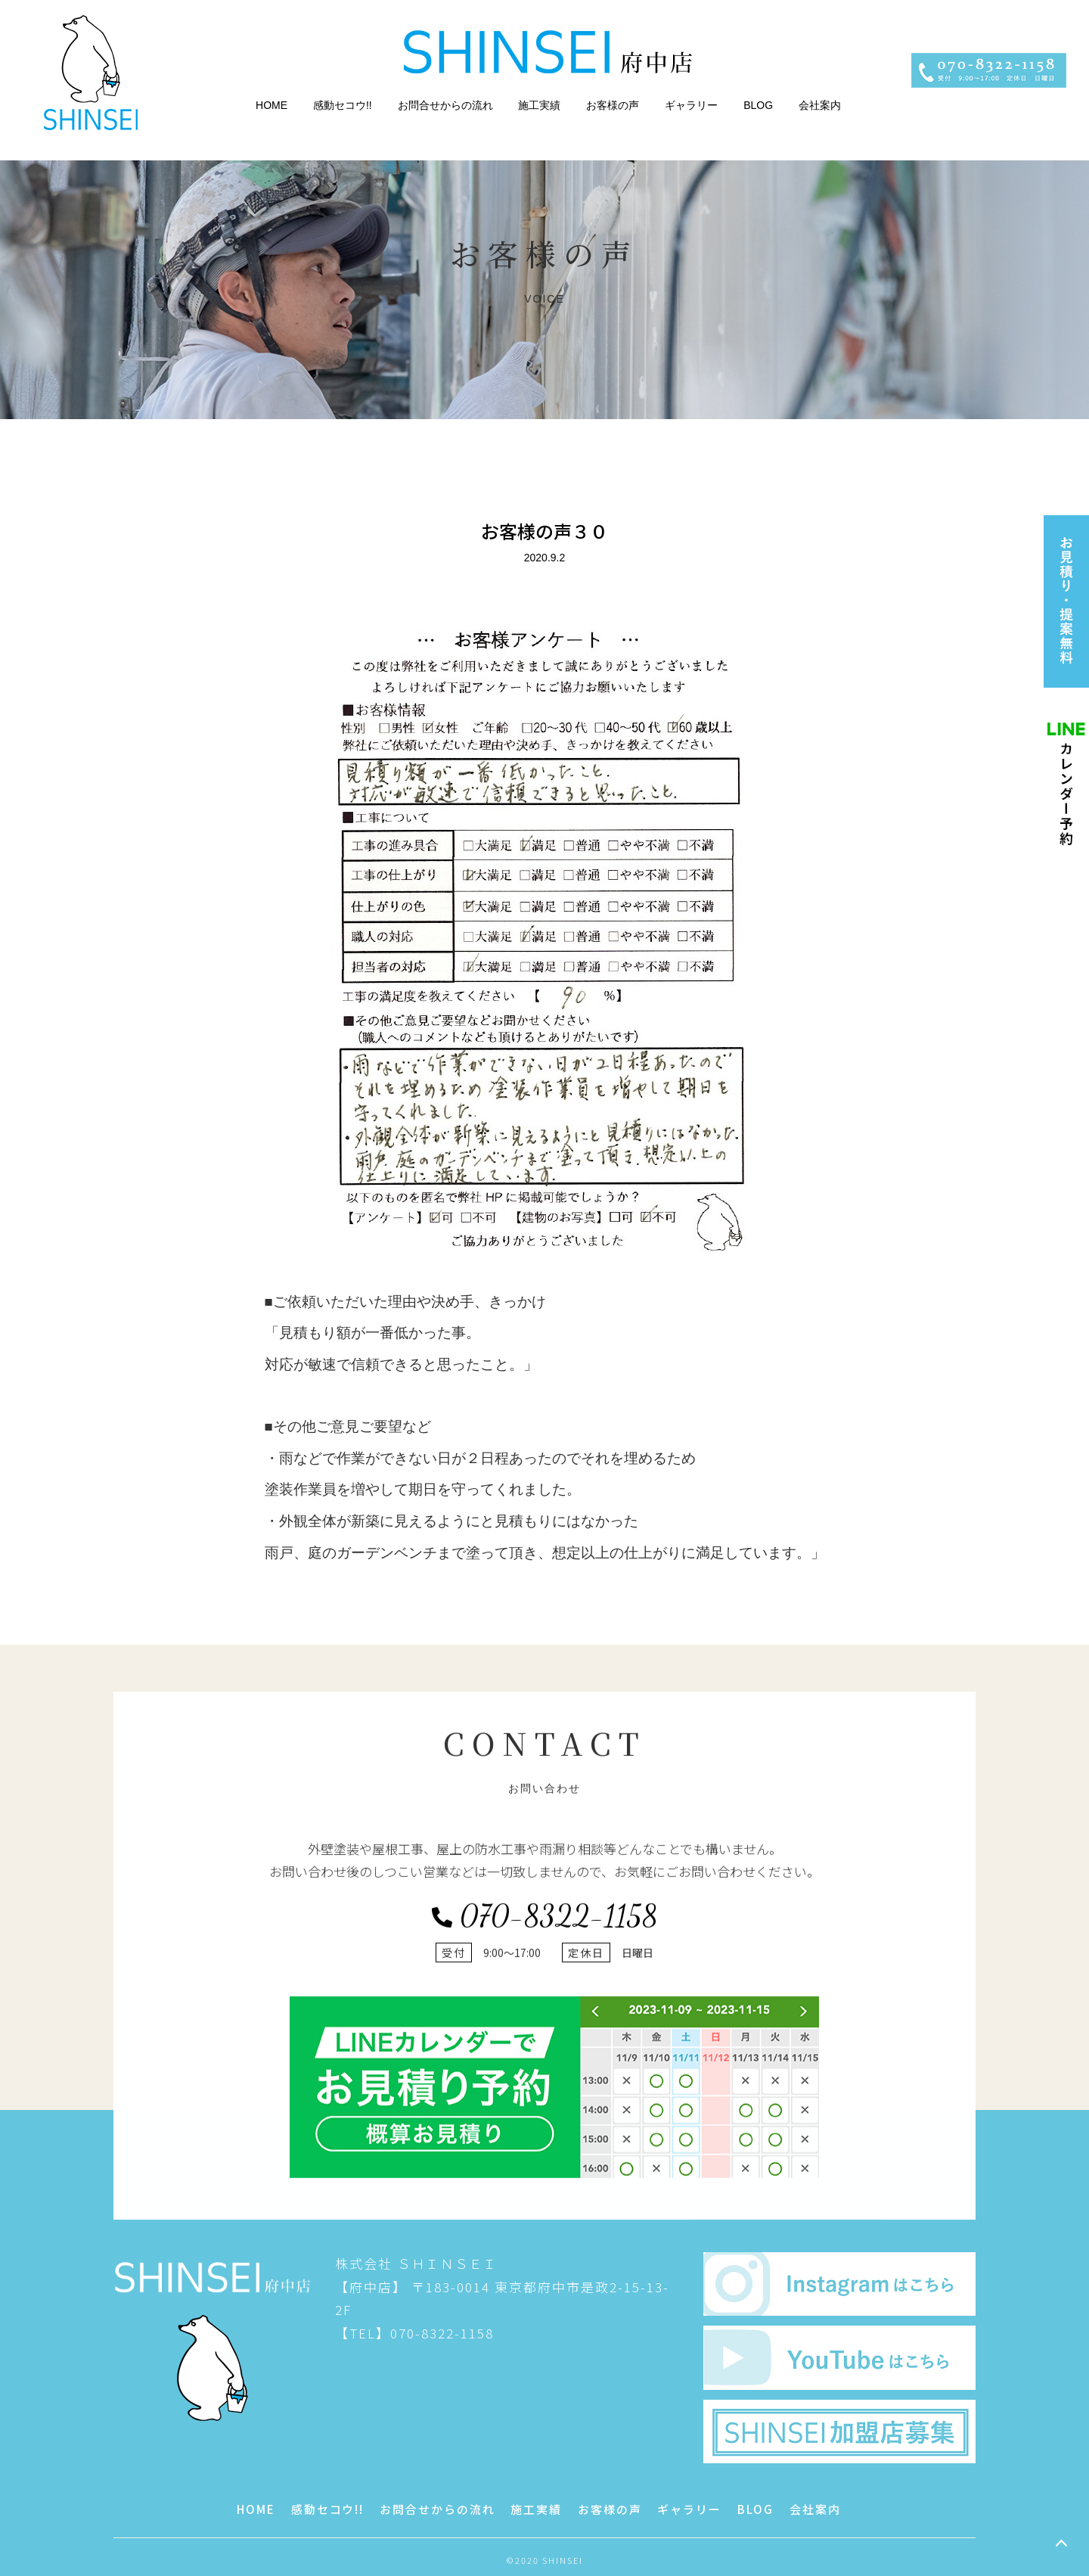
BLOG (758, 105)
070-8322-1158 (544, 2226)
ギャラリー (691, 105)
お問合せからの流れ (445, 105)
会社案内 (820, 105)
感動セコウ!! (342, 105)
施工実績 (539, 105)
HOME (271, 105)
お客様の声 (612, 105)
